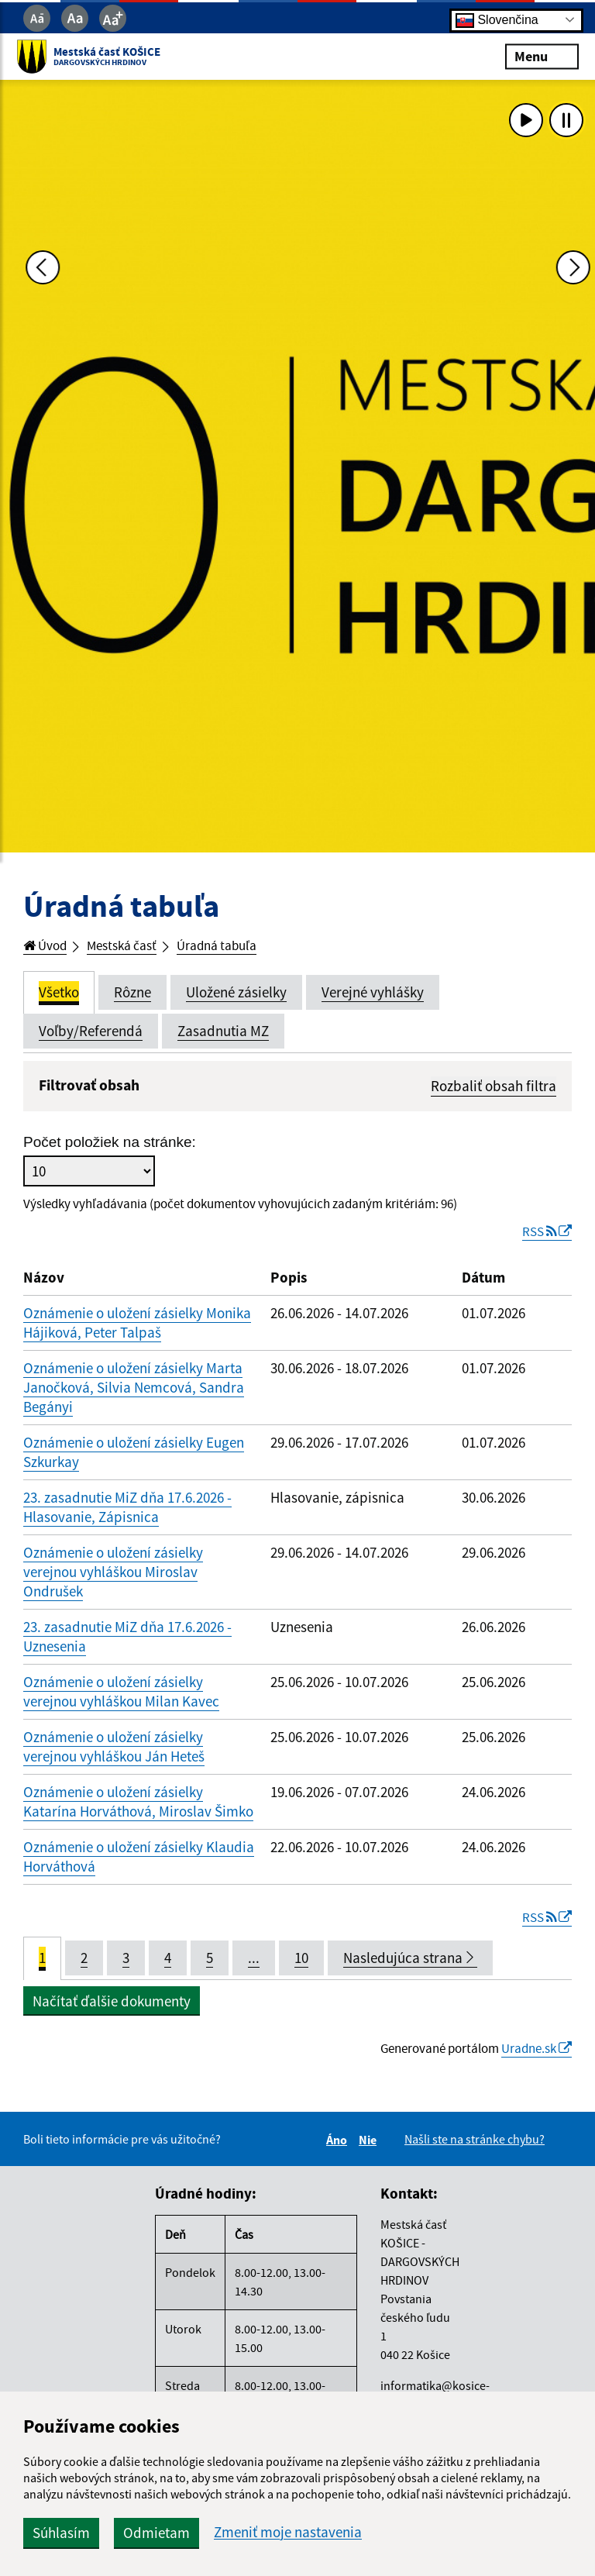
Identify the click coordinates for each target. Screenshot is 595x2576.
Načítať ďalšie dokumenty (112, 2014)
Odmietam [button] (156, 2532)
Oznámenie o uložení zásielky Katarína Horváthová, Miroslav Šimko (138, 1812)
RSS (543, 1241)
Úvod (48, 947)
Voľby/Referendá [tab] (91, 1033)
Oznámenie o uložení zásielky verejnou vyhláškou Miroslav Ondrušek (113, 1582)
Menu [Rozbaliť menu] (534, 56)
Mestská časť (133, 947)
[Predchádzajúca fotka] (29, 466)
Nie (370, 2155)
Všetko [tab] (59, 994)
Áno (339, 2155)
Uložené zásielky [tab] (236, 994)
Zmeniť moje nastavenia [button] (288, 2532)
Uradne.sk (531, 2063)
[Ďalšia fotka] (566, 466)
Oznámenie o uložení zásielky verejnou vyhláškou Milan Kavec (121, 1702)
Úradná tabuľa (238, 947)
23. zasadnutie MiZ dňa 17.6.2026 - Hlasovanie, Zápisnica (127, 1518)
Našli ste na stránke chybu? (474, 2154)
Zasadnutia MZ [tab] (223, 1033)
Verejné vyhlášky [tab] (373, 994)
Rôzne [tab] (132, 994)
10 (301, 1970)
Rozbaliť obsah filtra (493, 1088)
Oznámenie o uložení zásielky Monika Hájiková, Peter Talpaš (137, 1333)
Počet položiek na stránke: (109, 1148)
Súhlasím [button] (61, 2532)
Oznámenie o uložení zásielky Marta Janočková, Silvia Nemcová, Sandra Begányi (133, 1398)
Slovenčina (497, 19)
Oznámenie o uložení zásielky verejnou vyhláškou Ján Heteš (114, 1757)
